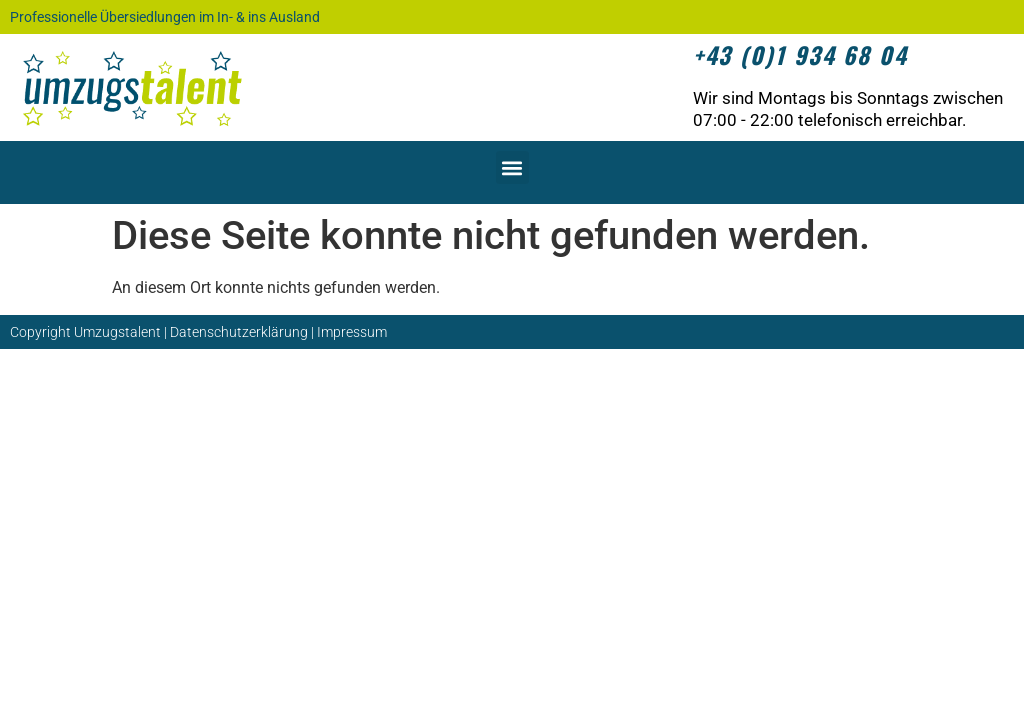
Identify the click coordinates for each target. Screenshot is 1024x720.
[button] (512, 167)
